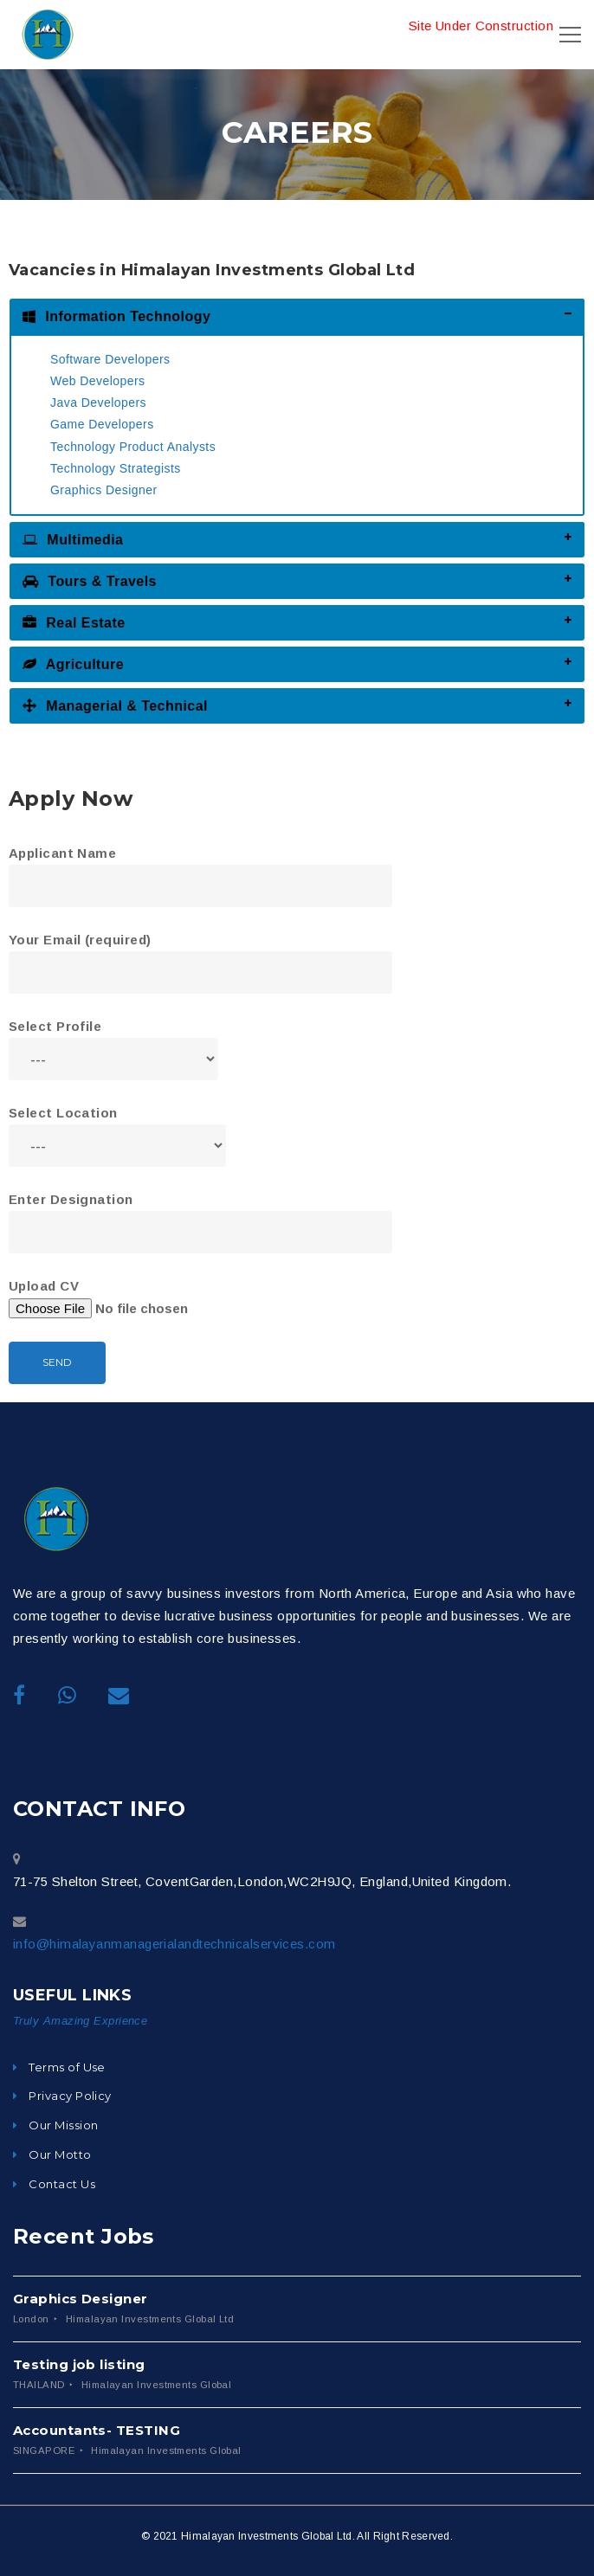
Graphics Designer (104, 490)
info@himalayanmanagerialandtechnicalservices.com (174, 1943)
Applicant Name (200, 869)
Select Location (117, 1129)
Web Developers (97, 381)
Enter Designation (200, 1215)
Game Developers (102, 424)
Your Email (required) (200, 955)
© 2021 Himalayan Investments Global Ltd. (248, 2536)
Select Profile (113, 1042)
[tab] (297, 316)
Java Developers (98, 402)
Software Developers (110, 359)
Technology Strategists (115, 468)
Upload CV (126, 1299)
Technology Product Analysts (133, 447)
